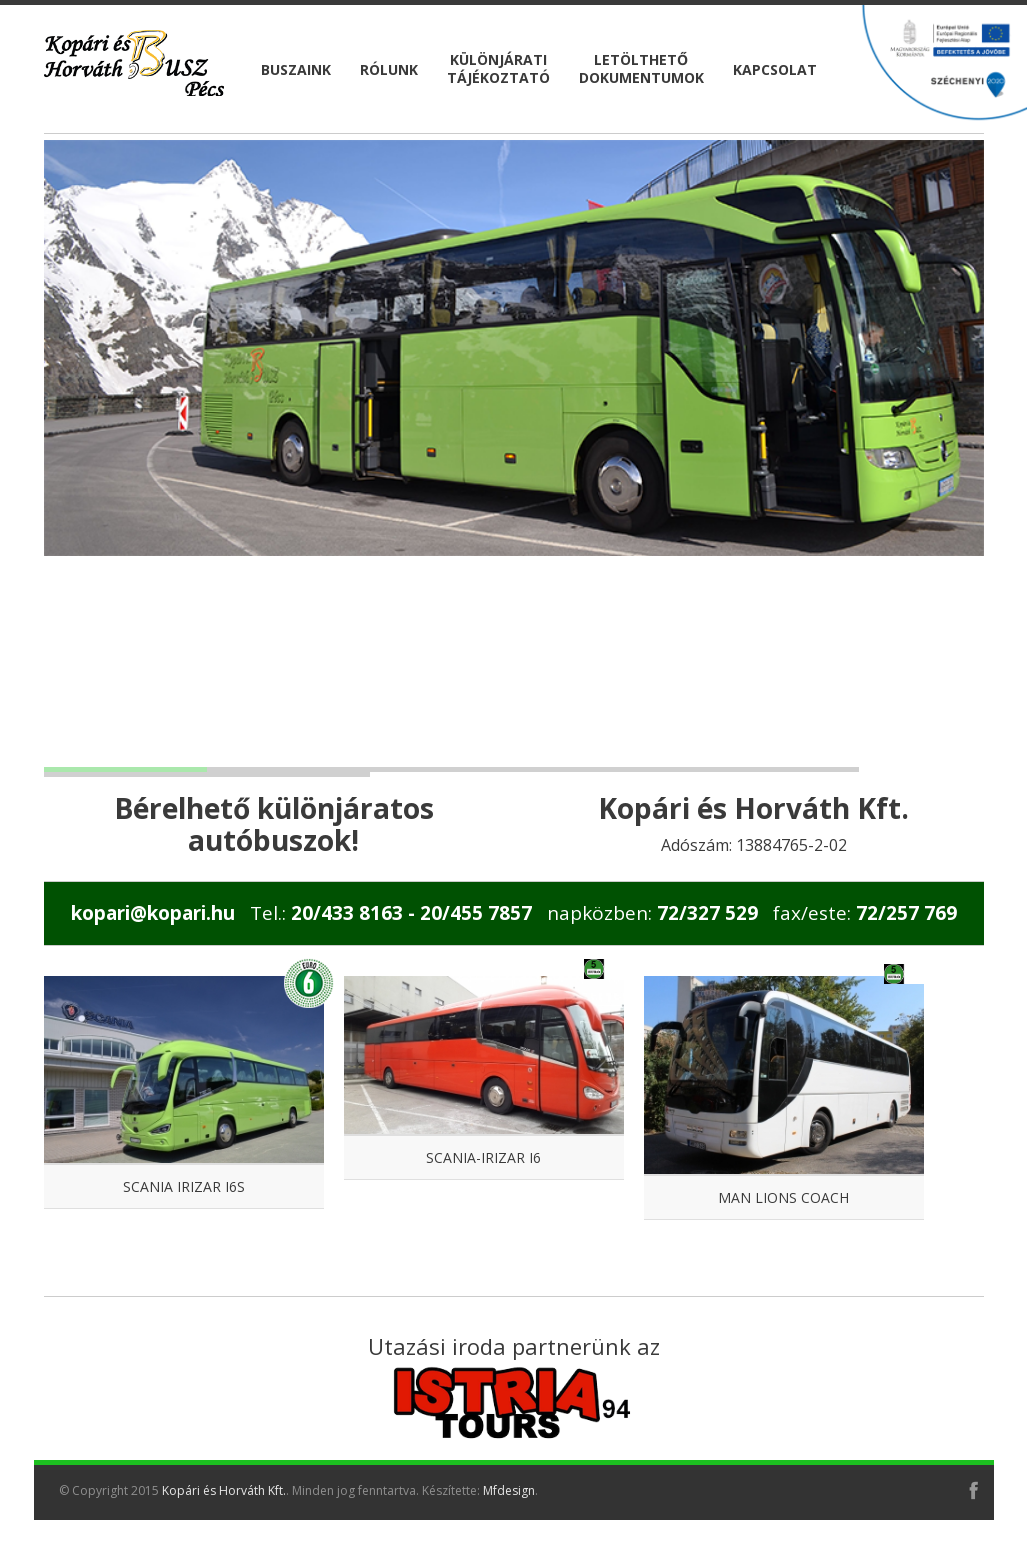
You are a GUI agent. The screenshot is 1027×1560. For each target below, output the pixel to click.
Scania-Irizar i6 (483, 1157)
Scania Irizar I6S (184, 1186)
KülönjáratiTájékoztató (498, 68)
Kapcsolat (775, 69)
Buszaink (296, 69)
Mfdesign (509, 1490)
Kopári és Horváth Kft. (224, 1490)
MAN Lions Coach (783, 1197)
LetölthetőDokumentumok (641, 68)
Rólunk (389, 69)
